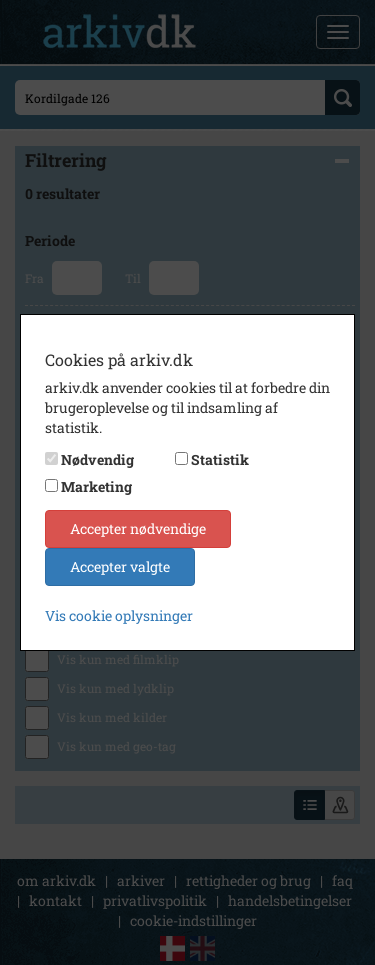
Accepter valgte (120, 566)
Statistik (220, 459)
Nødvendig (97, 459)
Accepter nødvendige (138, 528)
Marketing (96, 486)
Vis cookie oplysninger (119, 615)
